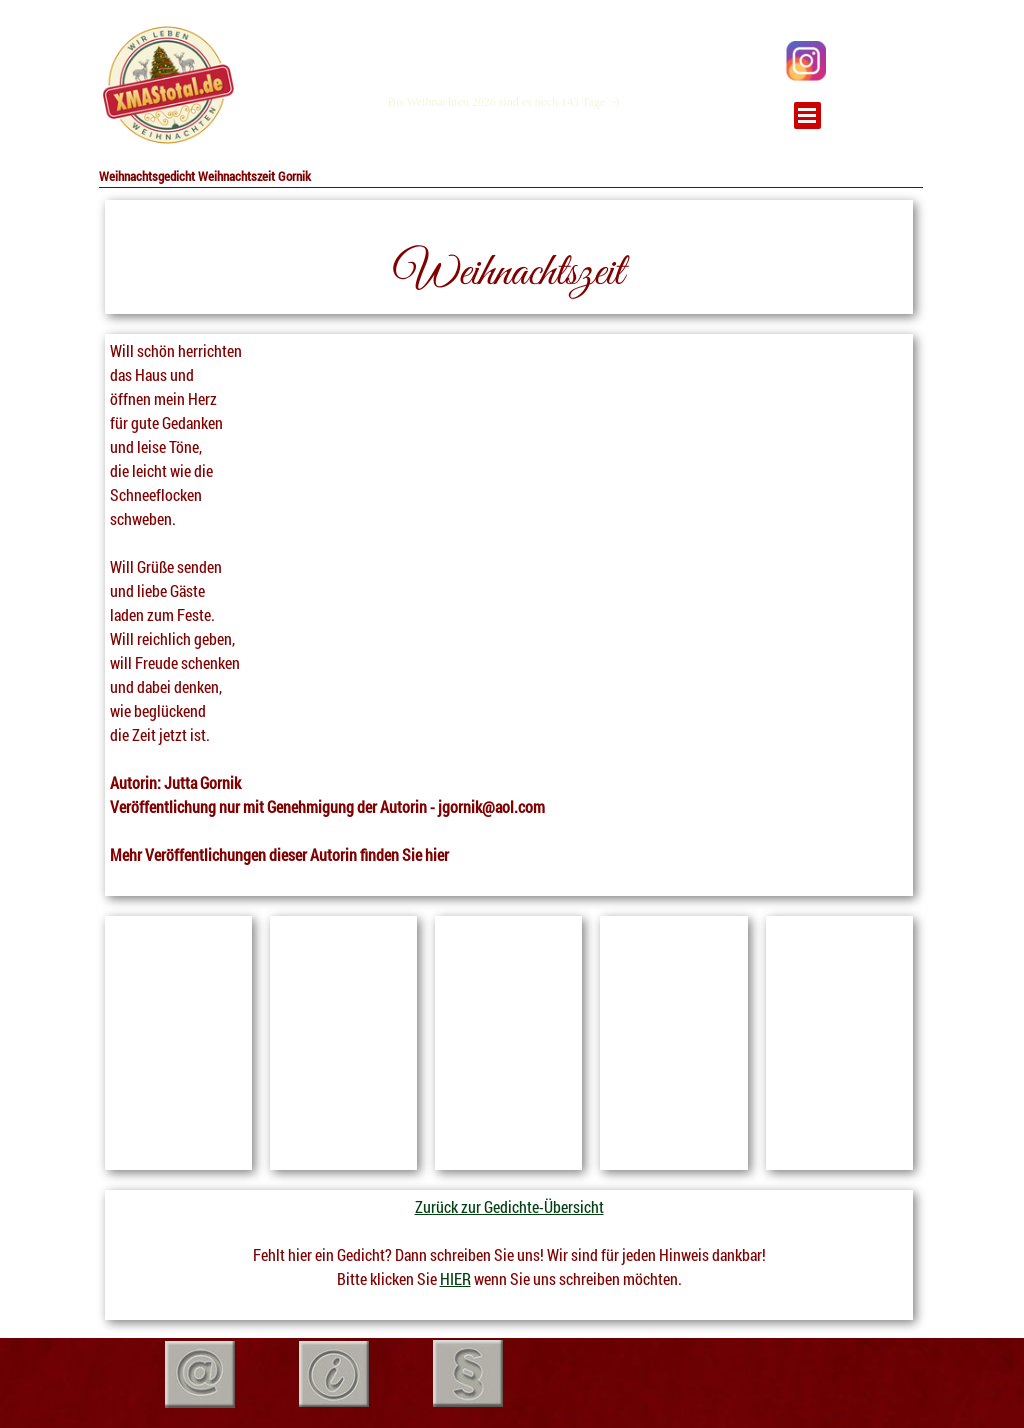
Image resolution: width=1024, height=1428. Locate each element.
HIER (455, 1278)
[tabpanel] (167, 86)
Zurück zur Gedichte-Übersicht (509, 1206)
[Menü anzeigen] (807, 115)
